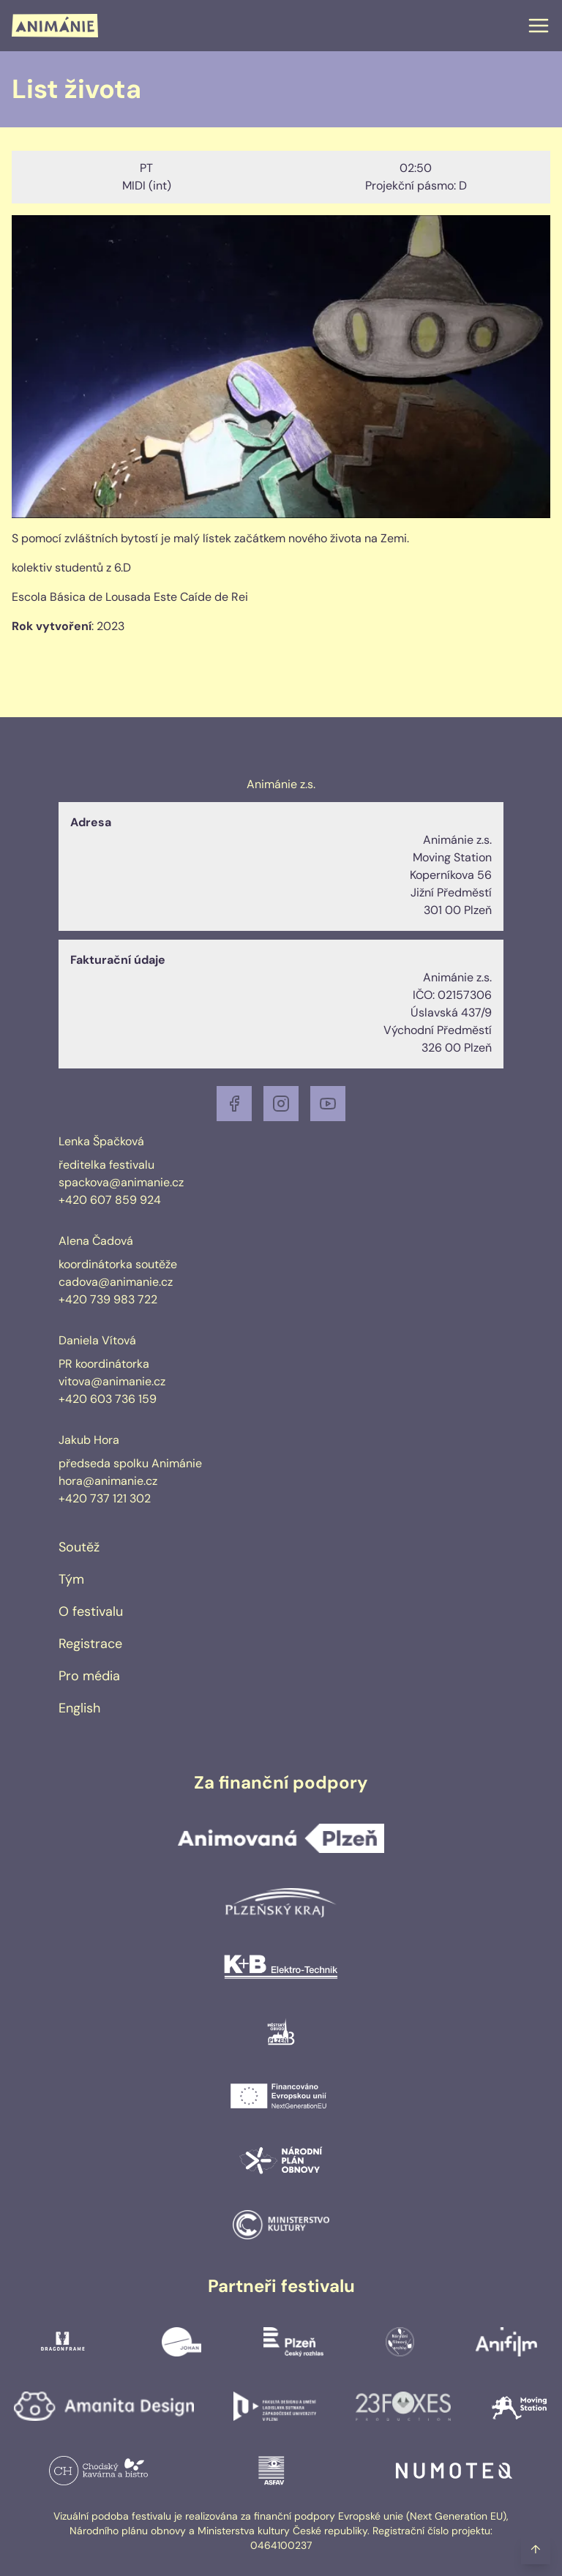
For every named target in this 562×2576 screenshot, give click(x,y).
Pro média (89, 1676)
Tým (71, 1579)
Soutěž (79, 1547)
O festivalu (91, 1611)
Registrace (90, 1643)
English (79, 1708)
